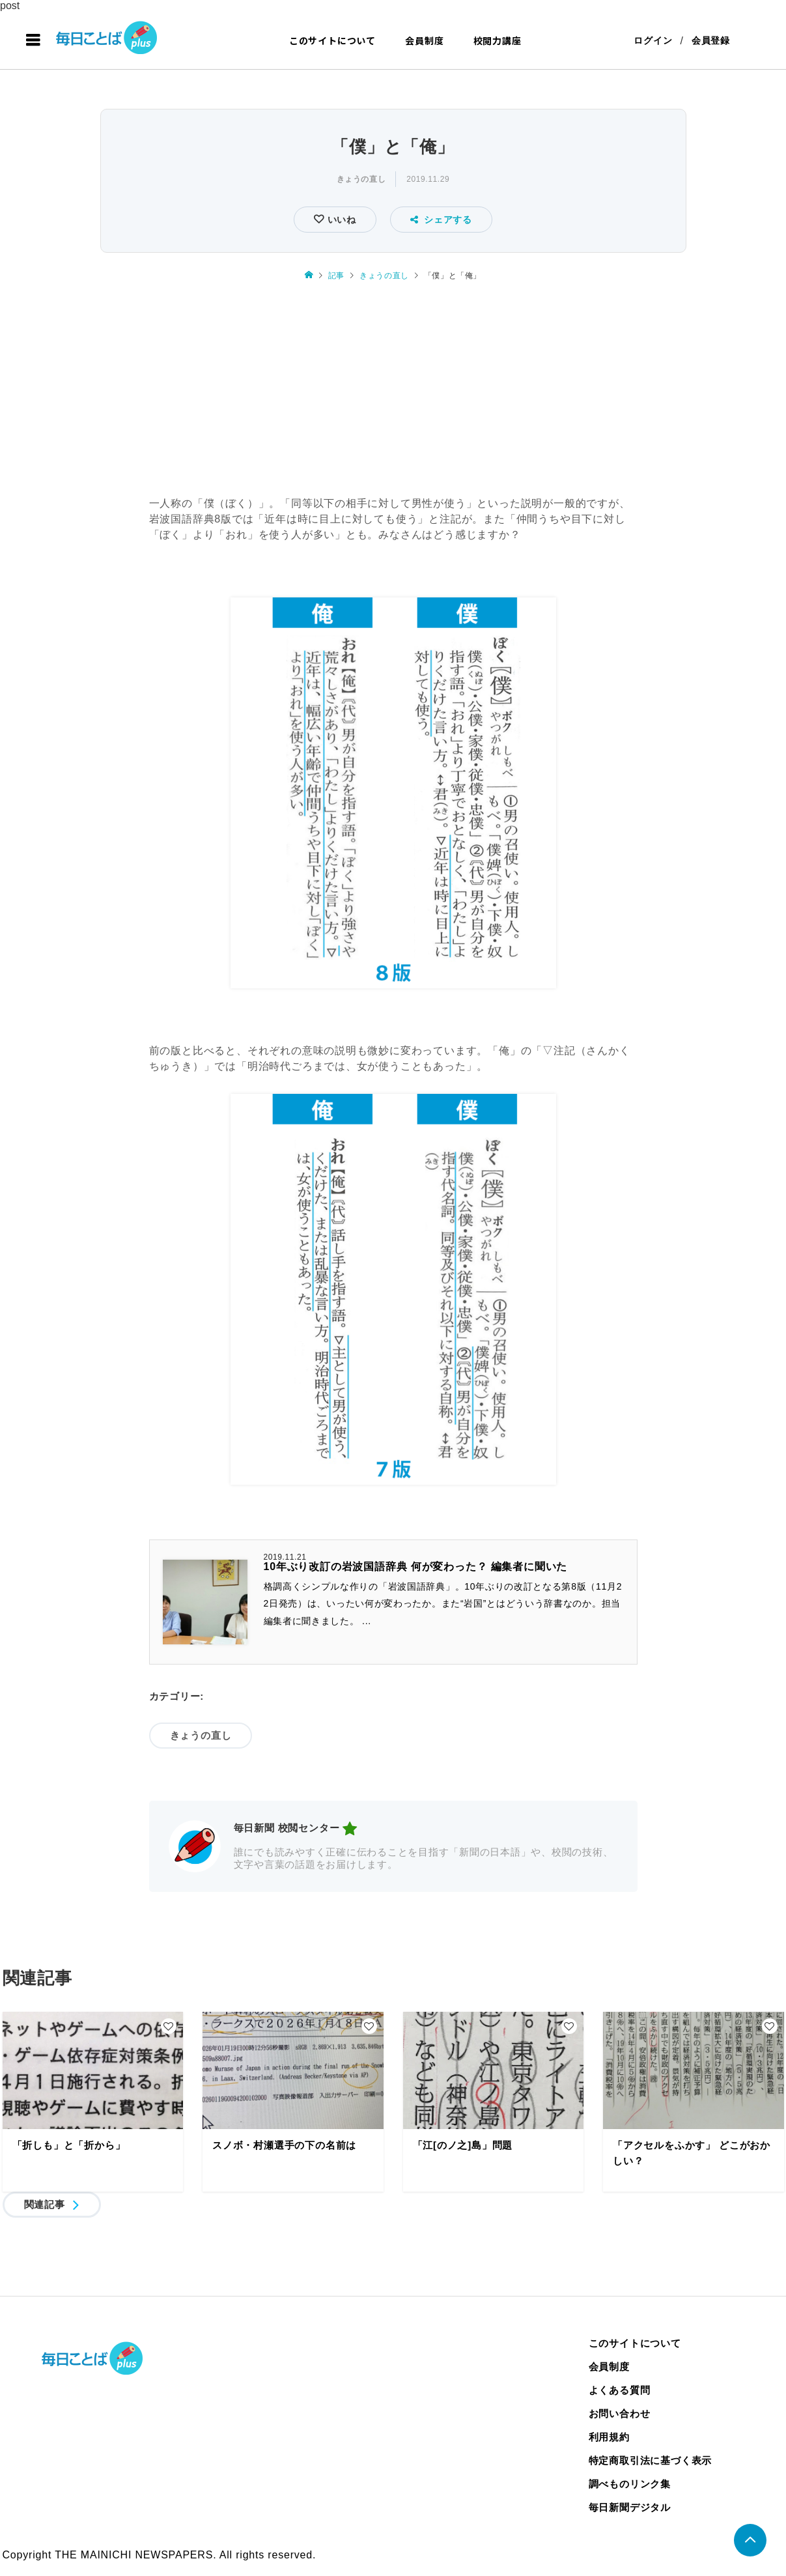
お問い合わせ (620, 2413)
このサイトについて (332, 40)
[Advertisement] (393, 390)
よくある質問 (620, 2390)
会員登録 (711, 40)
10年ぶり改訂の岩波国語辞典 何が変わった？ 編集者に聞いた (416, 1566)
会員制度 (424, 40)
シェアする (441, 219)
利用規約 (609, 2436)
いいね (340, 219)
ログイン (653, 40)
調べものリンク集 (630, 2483)
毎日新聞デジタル (630, 2507)
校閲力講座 (497, 40)
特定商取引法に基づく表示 (650, 2460)
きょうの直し (361, 179)
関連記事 (44, 2204)
